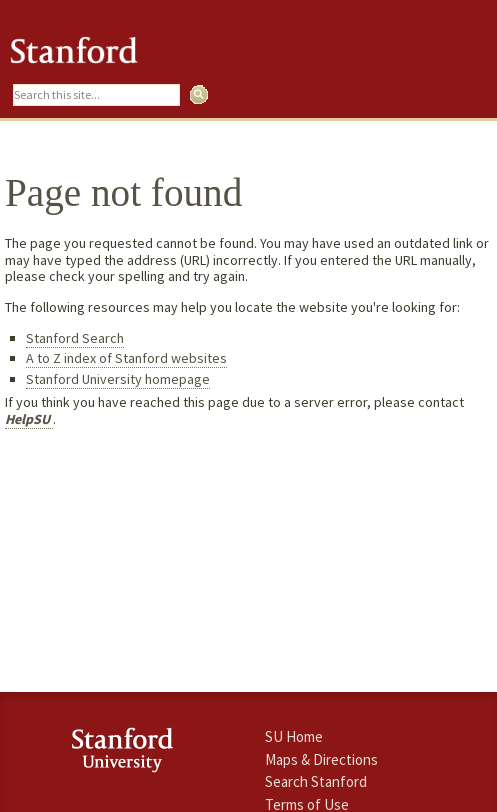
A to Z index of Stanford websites (126, 358)
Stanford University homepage (118, 379)
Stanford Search (75, 338)
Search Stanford (316, 781)
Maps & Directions (321, 759)
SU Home (294, 736)
